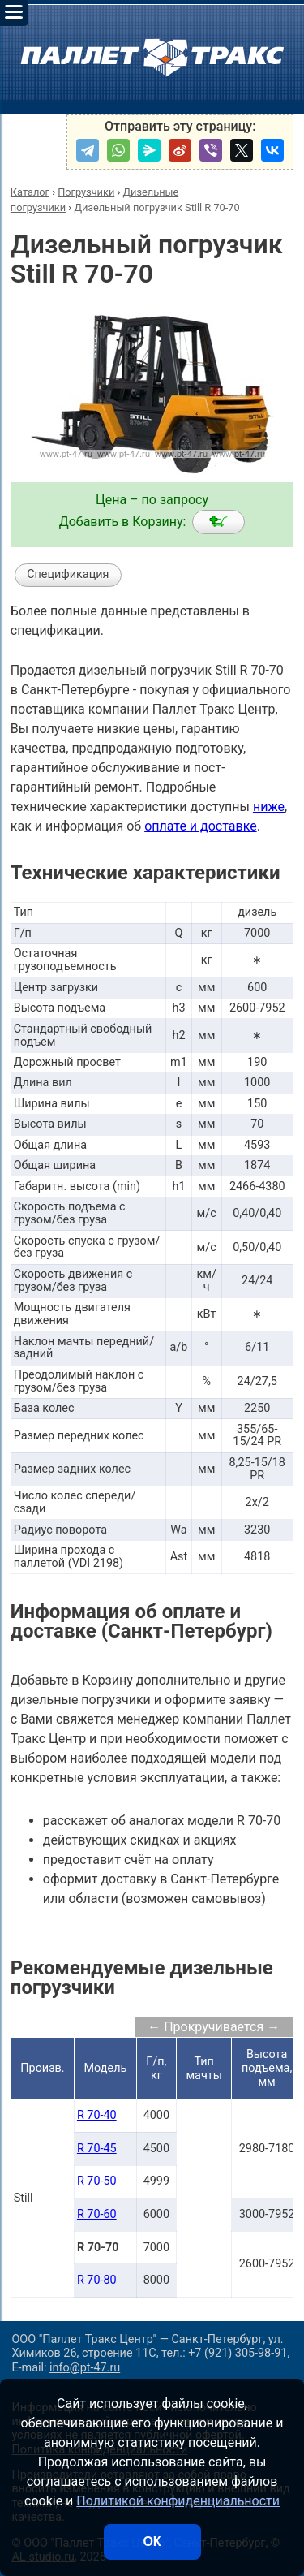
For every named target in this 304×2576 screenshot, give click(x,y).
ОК (152, 2541)
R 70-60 (97, 2214)
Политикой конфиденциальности (178, 2501)
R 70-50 (97, 2181)
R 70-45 (97, 2148)
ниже (269, 806)
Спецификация (68, 574)
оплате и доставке (200, 826)
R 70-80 (97, 2280)
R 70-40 (97, 2115)
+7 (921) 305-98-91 (237, 2353)
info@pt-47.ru (84, 2368)
